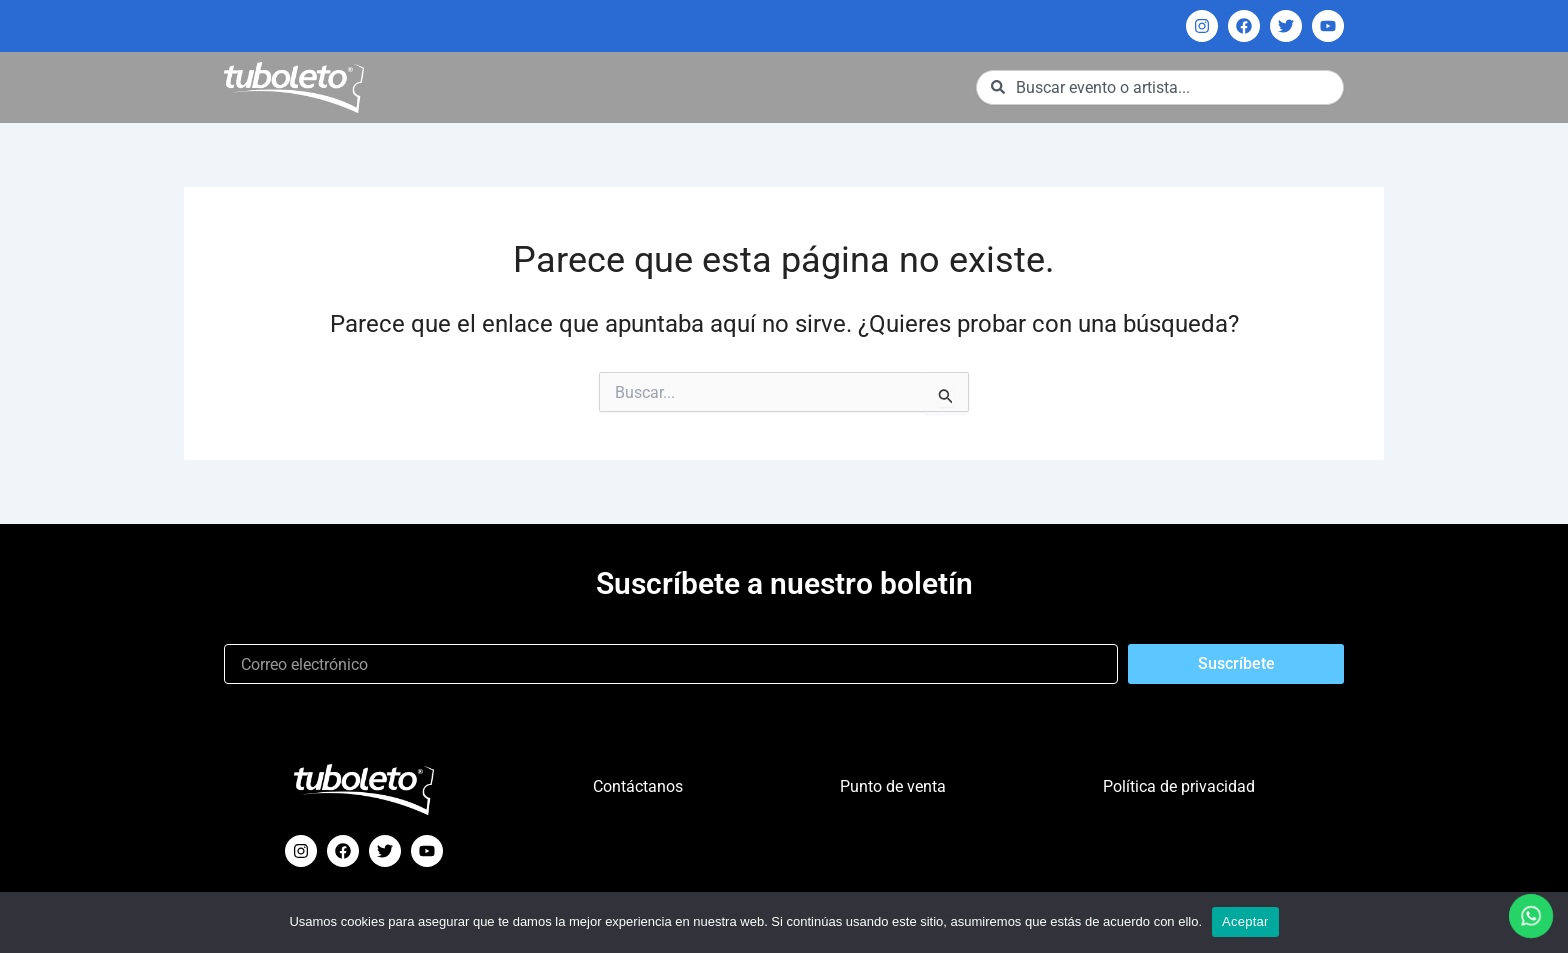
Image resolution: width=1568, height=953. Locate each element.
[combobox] (1160, 87)
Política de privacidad (1179, 786)
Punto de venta (893, 786)
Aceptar (1245, 921)
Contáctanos (638, 786)
